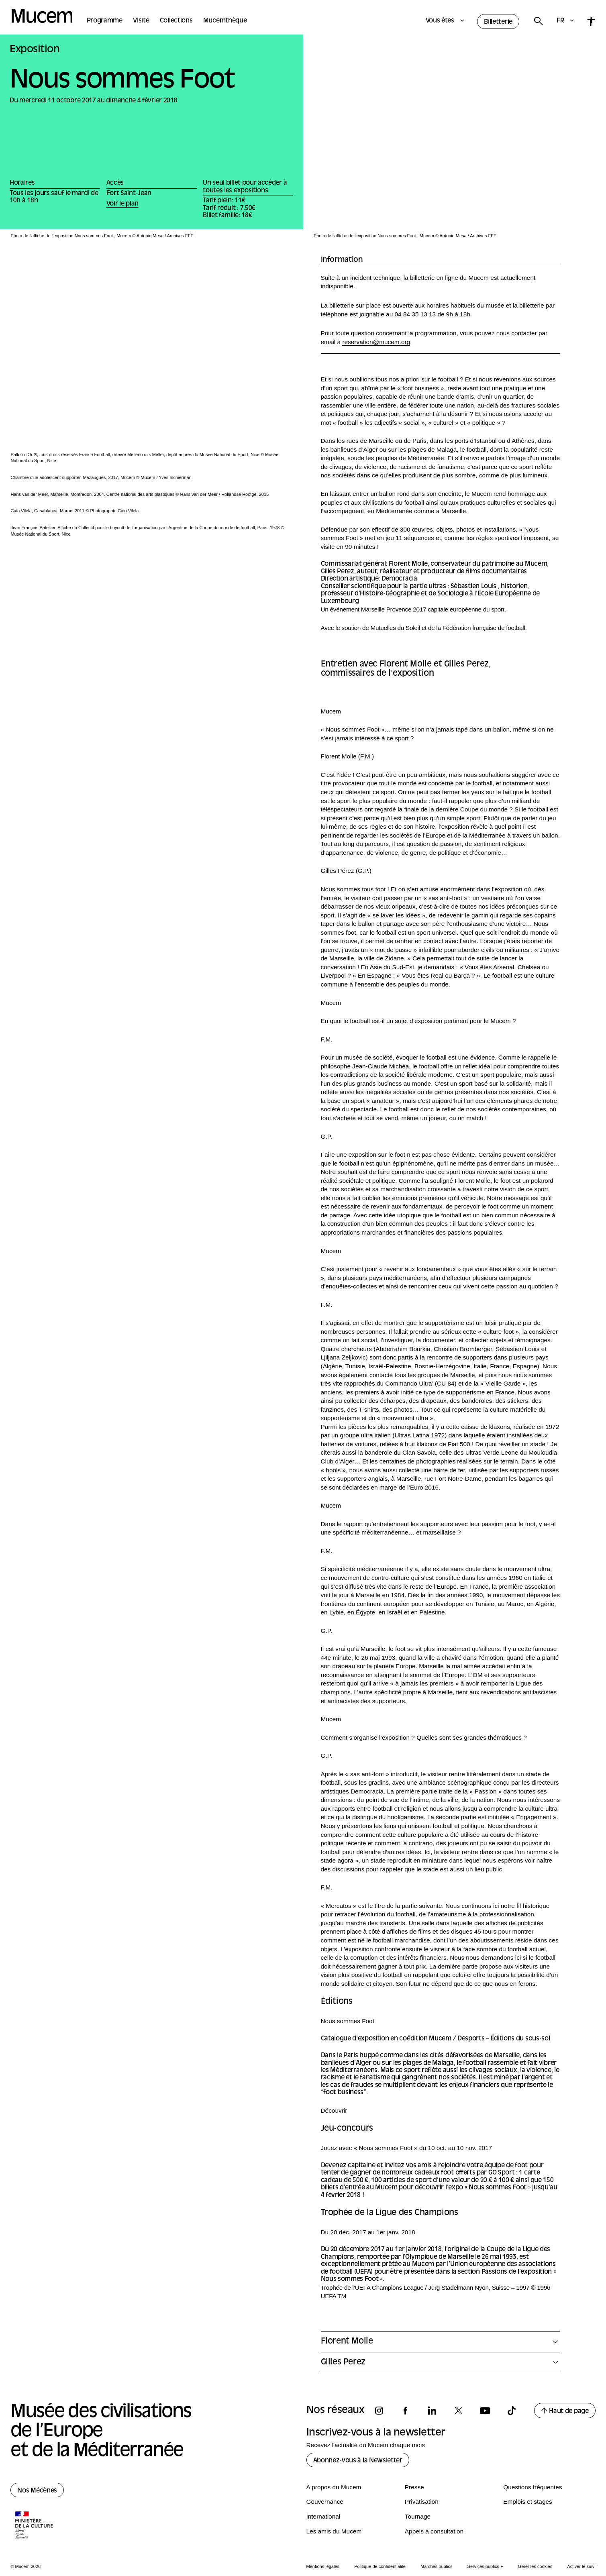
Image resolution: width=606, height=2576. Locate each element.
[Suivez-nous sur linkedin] (435, 2411)
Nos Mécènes (37, 2491)
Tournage (418, 2516)
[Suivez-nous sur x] (462, 2411)
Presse (414, 2487)
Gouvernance (324, 2501)
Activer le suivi (581, 2566)
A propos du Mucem (333, 2487)
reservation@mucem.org (376, 341)
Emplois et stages (527, 2501)
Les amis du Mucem (334, 2531)
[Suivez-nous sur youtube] (488, 2411)
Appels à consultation (434, 2531)
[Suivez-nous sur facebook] (409, 2411)
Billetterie (498, 22)
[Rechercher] (538, 21)
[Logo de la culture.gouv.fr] (34, 2526)
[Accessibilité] (591, 21)
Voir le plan (122, 204)
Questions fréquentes (532, 2487)
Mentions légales (323, 2566)
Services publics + (485, 2566)
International (323, 2516)
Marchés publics (436, 2566)
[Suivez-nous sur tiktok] (515, 2411)
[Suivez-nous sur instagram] (382, 2411)
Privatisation (422, 2501)
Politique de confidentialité (380, 2566)
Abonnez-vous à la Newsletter (357, 2461)
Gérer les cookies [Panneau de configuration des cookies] (535, 2566)
